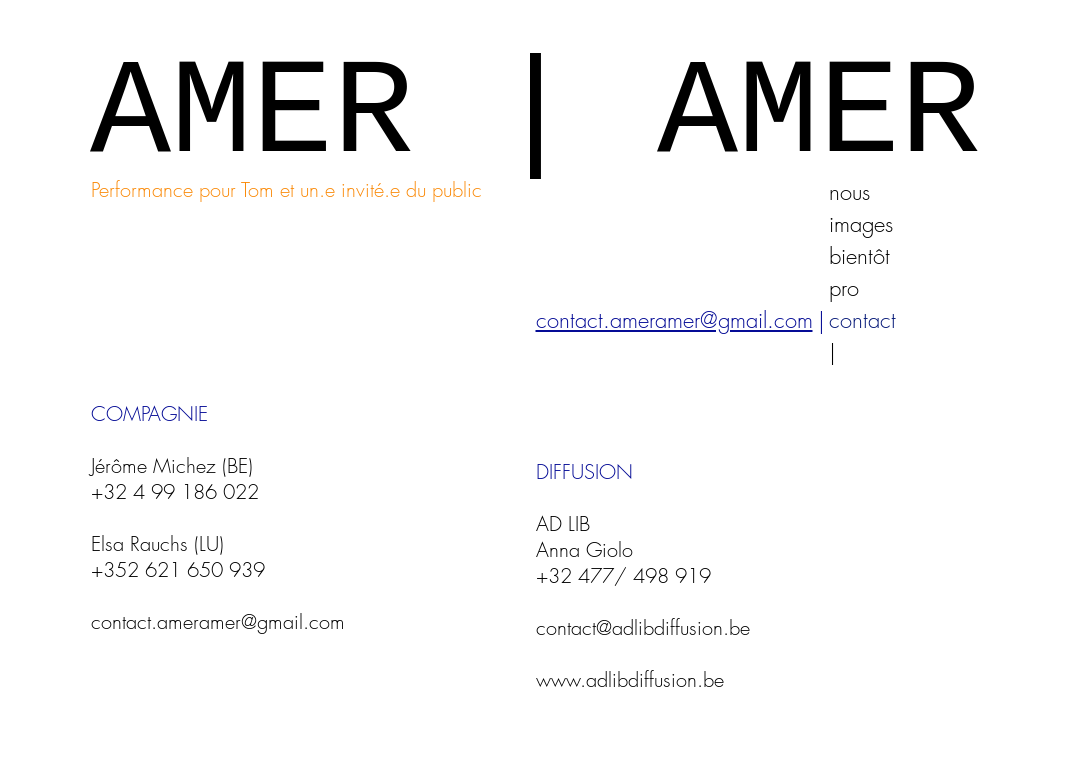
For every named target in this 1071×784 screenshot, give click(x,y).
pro (844, 288)
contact (862, 320)
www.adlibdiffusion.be (630, 679)
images (861, 224)
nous (849, 192)
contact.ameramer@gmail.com (218, 621)
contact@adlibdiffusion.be (643, 627)
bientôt (859, 256)
